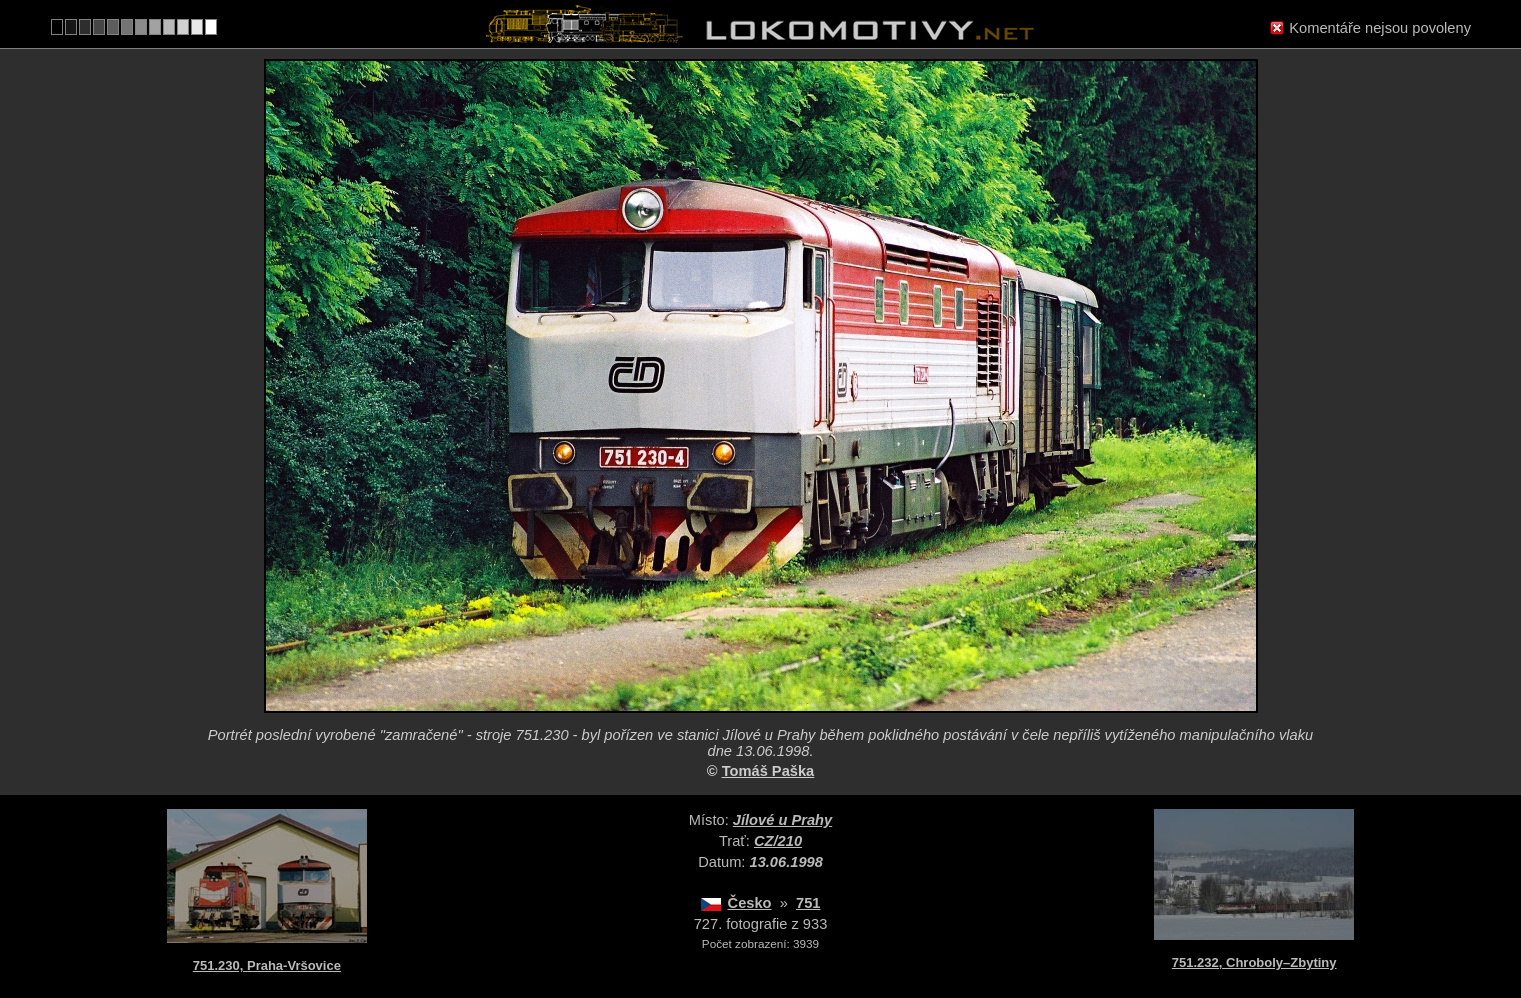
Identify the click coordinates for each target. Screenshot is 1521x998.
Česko (750, 903)
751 (808, 903)
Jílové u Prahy (782, 820)
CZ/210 (778, 841)
